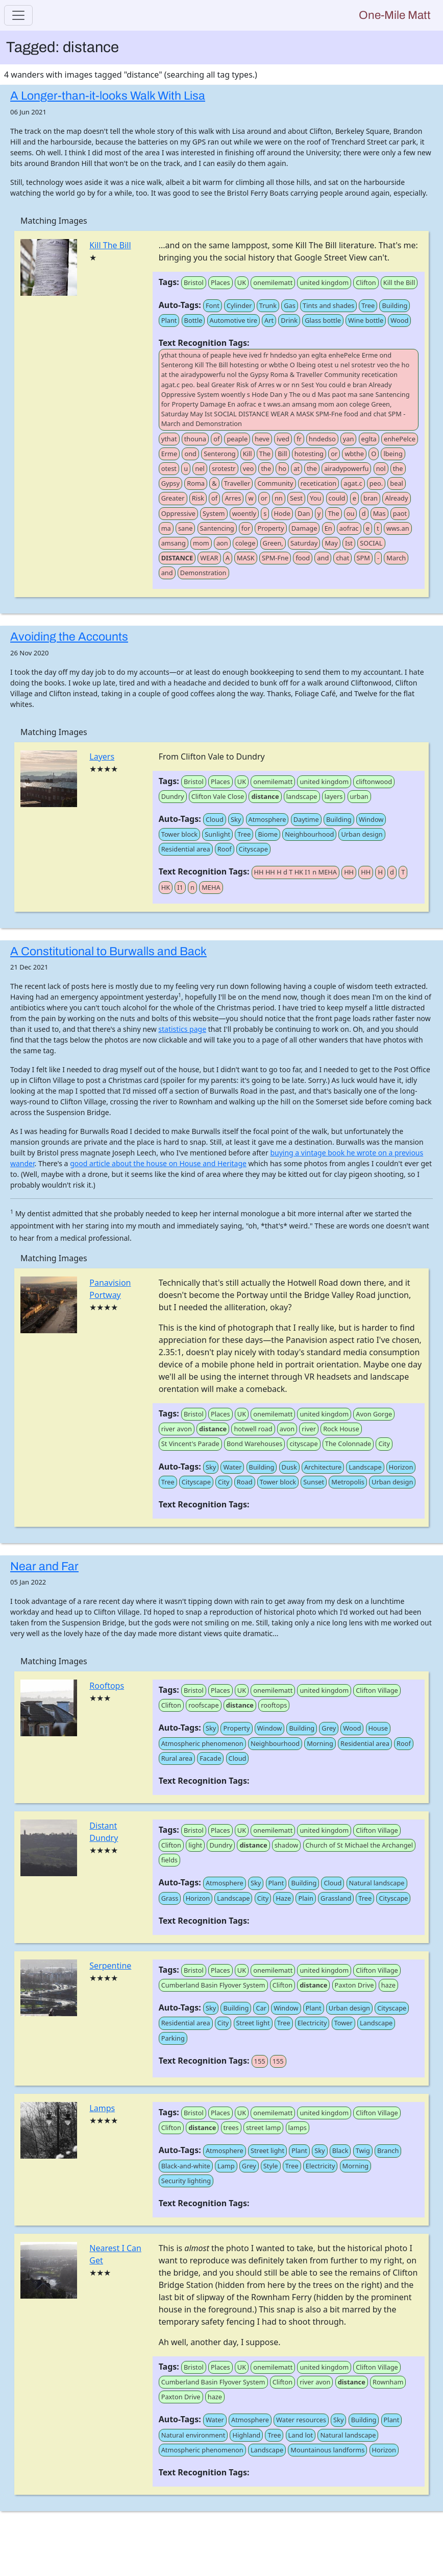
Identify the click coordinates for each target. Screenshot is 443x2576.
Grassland (336, 1898)
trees (231, 2127)
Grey (329, 1728)
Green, (273, 543)
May (331, 543)
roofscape (203, 1705)
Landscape (365, 1467)
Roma (196, 483)
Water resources (301, 2419)
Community (275, 483)
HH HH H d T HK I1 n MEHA (295, 872)
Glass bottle (323, 320)
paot (400, 513)
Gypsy (170, 483)
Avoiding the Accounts (69, 636)
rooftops (274, 1705)
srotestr (224, 468)
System (214, 513)
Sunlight (217, 834)
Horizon (401, 1467)
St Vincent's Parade (190, 1443)
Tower (343, 2022)
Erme (169, 453)
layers (334, 796)
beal (396, 483)
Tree (368, 305)
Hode (282, 513)
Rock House (341, 1428)
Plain (305, 1898)
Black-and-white (185, 2165)
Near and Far (44, 1566)
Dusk (289, 1467)
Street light (253, 2022)
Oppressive (178, 513)
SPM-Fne (275, 557)
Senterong (220, 453)
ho (282, 468)
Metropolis (347, 1481)
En (328, 528)
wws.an (397, 528)
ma (166, 528)
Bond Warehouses (254, 1443)
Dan (304, 513)
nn (279, 498)
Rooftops (106, 1685)
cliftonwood (374, 781)
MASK (246, 557)
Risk (198, 498)
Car (261, 2008)
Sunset (313, 1481)
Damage (304, 528)
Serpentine (110, 1965)
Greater (173, 498)
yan (348, 438)
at (296, 468)
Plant (169, 320)
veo (248, 468)
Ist (349, 543)
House (378, 1728)
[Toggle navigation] (18, 15)
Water (232, 1467)
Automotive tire (233, 320)
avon (287, 1428)
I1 (180, 887)
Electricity (312, 2022)
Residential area (185, 849)
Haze (283, 1898)
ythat (169, 438)
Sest (296, 498)
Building (394, 305)
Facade (210, 1758)
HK (165, 887)
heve (262, 438)
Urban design (361, 834)
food (303, 557)
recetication (318, 483)
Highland (246, 2435)
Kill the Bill (399, 282)
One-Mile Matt (395, 15)
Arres (233, 498)
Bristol (194, 282)
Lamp (226, 2165)
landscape (301, 796)
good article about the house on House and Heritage (158, 1163)
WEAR (209, 557)
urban (359, 796)
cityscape (303, 1443)
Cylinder (239, 305)
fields (169, 1859)
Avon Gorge (374, 1414)
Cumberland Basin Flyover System (213, 1985)
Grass (170, 1898)
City (384, 1443)
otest (169, 468)
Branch (388, 2150)
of (216, 438)
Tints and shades (328, 305)
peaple (237, 438)
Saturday (303, 543)
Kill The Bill (110, 245)
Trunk (268, 305)
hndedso (322, 438)
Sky (236, 819)
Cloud (215, 819)
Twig (363, 2150)
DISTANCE (177, 557)
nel (199, 468)
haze (388, 1985)
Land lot (300, 2435)
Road (245, 1481)
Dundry (172, 796)
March (396, 557)
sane (185, 528)
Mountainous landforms (327, 2449)
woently (244, 513)
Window (371, 819)
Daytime (306, 819)
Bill (282, 453)
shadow (287, 1845)
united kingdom (324, 282)
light (195, 1845)
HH (349, 872)
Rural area (176, 1758)
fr (299, 438)
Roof (224, 849)
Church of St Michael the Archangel (359, 1845)
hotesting (309, 453)
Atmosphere (267, 819)
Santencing (217, 528)
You (315, 498)
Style (270, 2165)
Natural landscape (377, 1882)
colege (245, 543)
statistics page (182, 1029)
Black (340, 2150)
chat (342, 557)
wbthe (354, 453)
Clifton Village (377, 1690)
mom (201, 543)
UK (241, 282)
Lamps (102, 2108)
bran (370, 498)
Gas (290, 305)
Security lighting (186, 2180)
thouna (195, 438)
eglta (369, 438)
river (309, 1428)
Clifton (366, 282)
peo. (376, 483)
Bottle (193, 320)
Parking (173, 2038)
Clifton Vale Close (217, 796)
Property (270, 528)
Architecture (322, 1467)
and (323, 557)
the (266, 468)
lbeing (392, 453)
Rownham (388, 2381)
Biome (268, 834)
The (264, 453)
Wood (399, 320)
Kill (247, 453)
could (337, 498)
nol (381, 468)
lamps (297, 2127)
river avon (176, 1428)
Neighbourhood (309, 834)
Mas (379, 513)
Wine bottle (365, 320)
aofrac (349, 528)
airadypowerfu (346, 468)
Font (212, 305)
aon (222, 543)
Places (220, 282)
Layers (101, 756)
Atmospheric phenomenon (202, 1743)
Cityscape (253, 849)
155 (259, 2061)
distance (265, 796)
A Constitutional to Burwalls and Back (108, 951)
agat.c (352, 483)
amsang (173, 543)
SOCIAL (371, 543)
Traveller (237, 483)
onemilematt (272, 282)
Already (396, 498)
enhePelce (399, 438)
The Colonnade (348, 1443)
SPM (363, 557)
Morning (320, 1743)
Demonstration (203, 572)
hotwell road (253, 1428)
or (334, 453)
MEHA (211, 887)
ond (190, 453)
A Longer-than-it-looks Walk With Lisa (107, 95)
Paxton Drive (354, 1985)
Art (269, 320)
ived (283, 438)
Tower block (179, 834)
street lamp (263, 2127)
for (245, 528)
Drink (289, 320)
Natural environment (193, 2435)
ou (351, 513)
